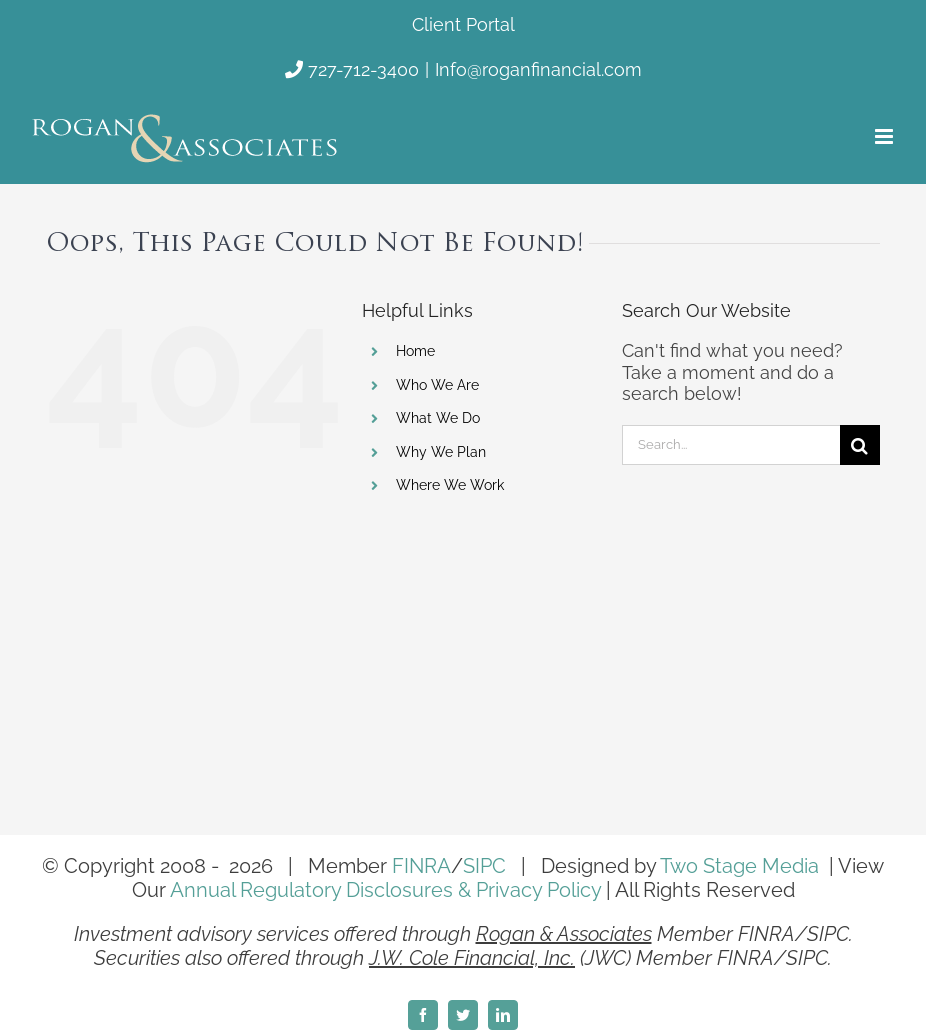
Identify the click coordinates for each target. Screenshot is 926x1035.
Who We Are (437, 385)
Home (415, 351)
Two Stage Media (739, 866)
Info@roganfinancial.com (538, 69)
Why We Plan (441, 452)
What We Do (438, 418)
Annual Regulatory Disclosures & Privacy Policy (385, 890)
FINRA (421, 866)
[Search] (860, 445)
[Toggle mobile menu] (885, 136)
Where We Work (450, 485)
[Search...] (731, 445)
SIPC (484, 866)
